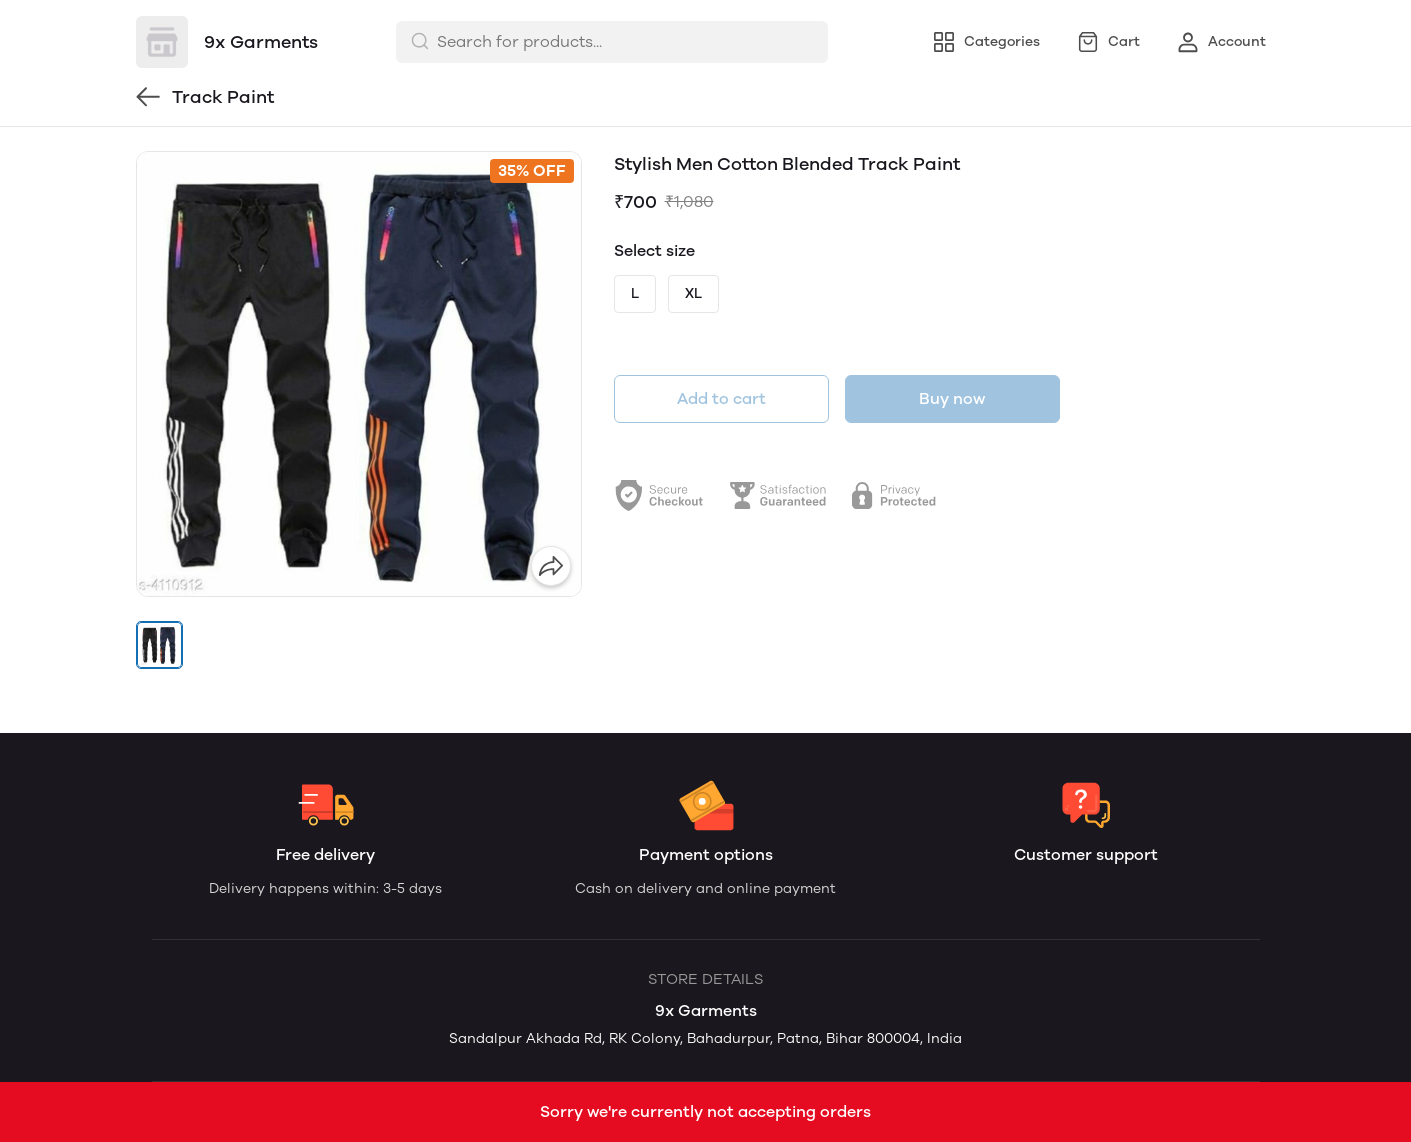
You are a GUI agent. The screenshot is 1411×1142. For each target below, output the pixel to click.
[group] (359, 374)
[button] (160, 645)
